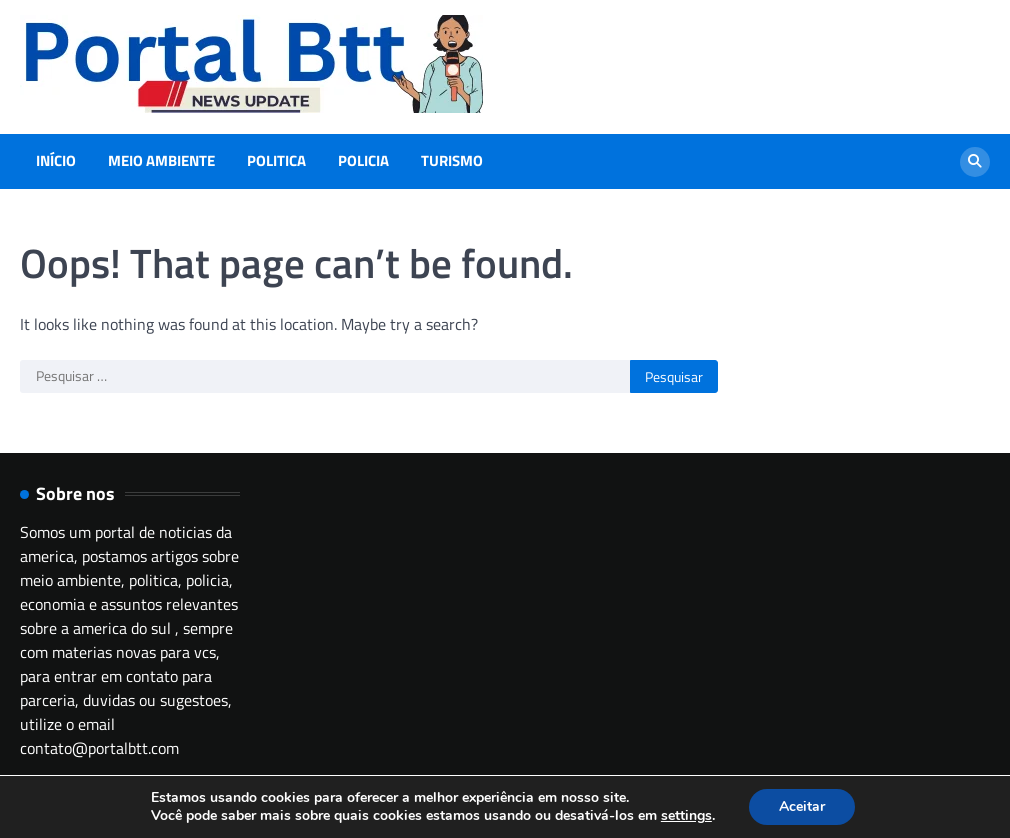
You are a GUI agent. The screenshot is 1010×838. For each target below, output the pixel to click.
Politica (276, 161)
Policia (363, 161)
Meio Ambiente (161, 161)
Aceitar (802, 806)
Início (56, 161)
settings (686, 816)
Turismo (452, 161)
